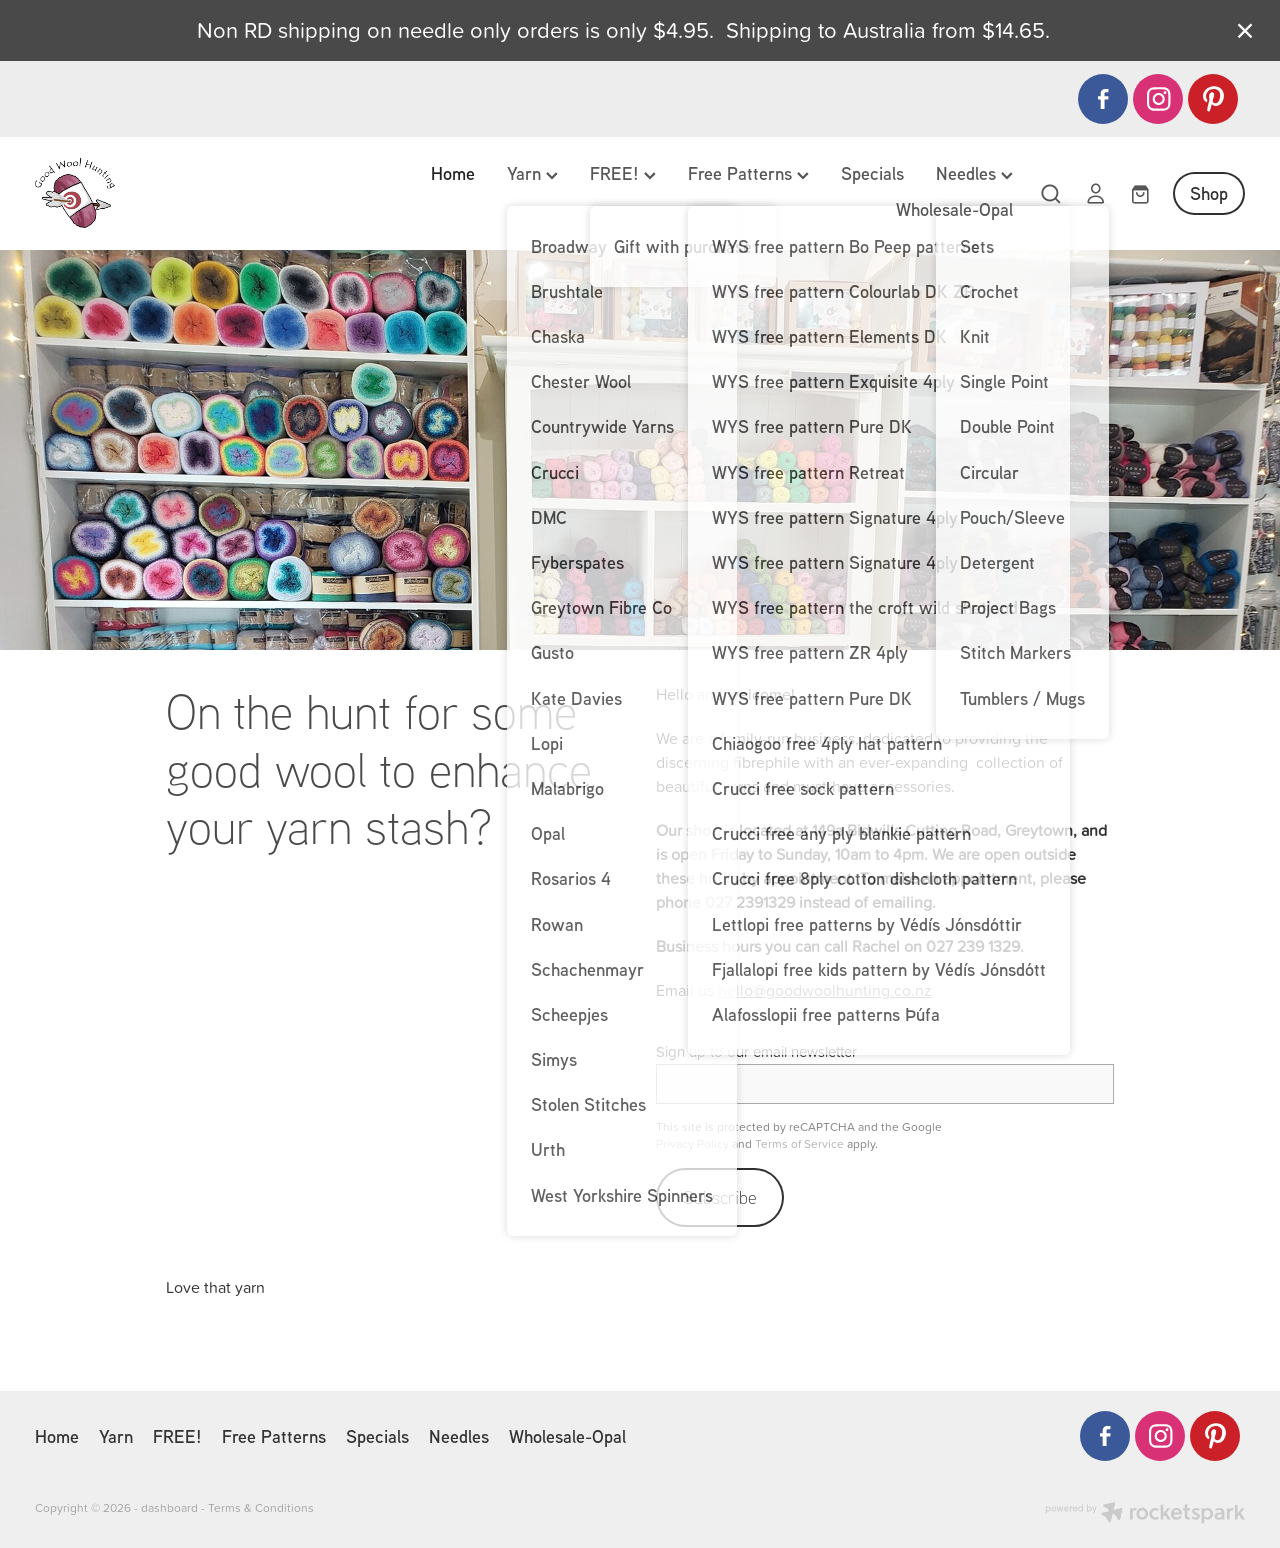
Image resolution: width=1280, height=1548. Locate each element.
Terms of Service (799, 1143)
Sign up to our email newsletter (756, 1051)
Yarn (532, 173)
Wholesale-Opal (954, 209)
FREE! (623, 173)
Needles (974, 173)
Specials (872, 173)
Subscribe (720, 1197)
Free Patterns (748, 173)
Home (453, 173)
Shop (1209, 193)
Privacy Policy (692, 1143)
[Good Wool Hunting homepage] (156, 193)
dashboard (169, 1507)
